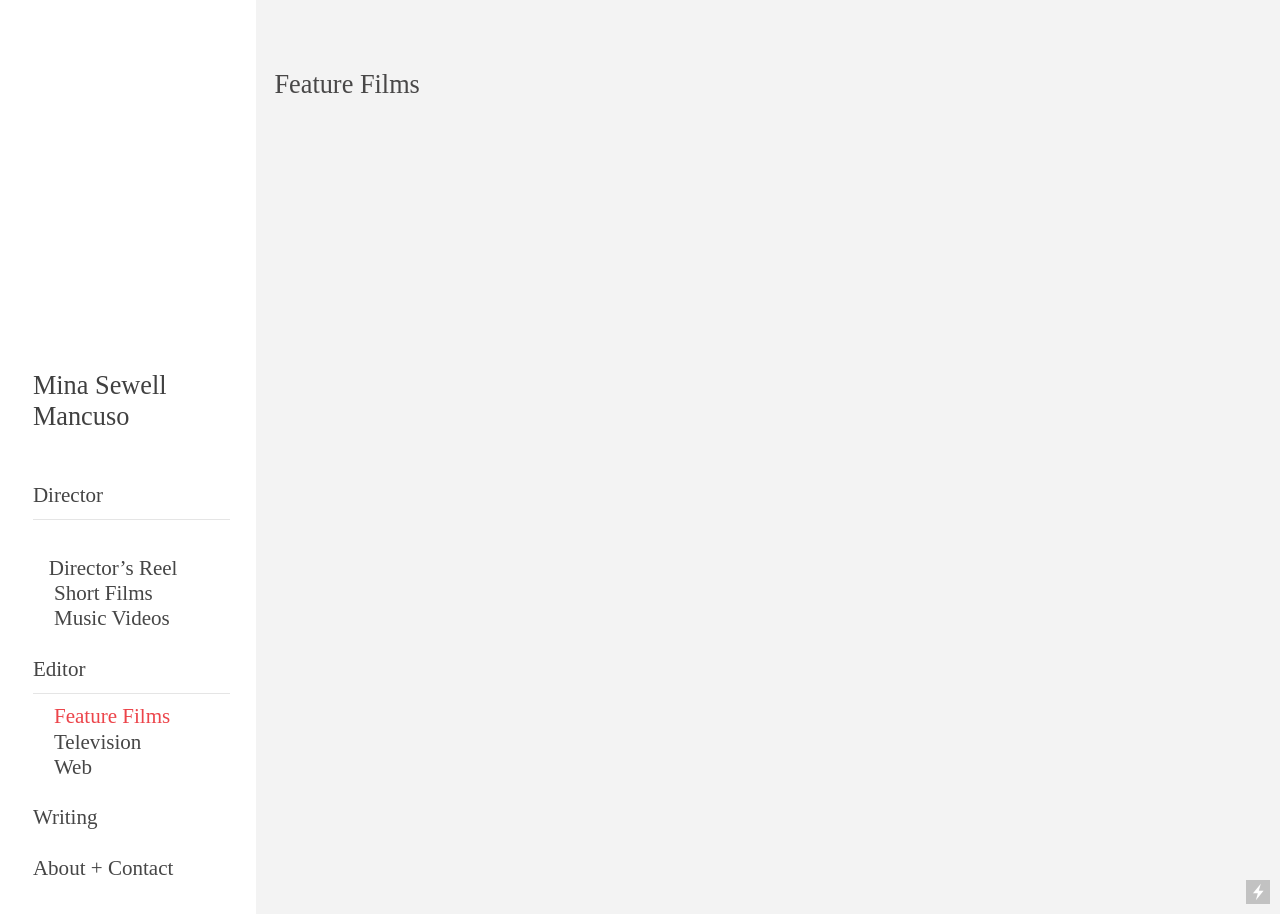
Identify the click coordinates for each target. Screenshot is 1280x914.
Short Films (103, 593)
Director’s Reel (113, 568)
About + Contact (103, 868)
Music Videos (114, 618)
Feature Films (112, 716)
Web (73, 767)
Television (97, 742)
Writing (65, 817)
